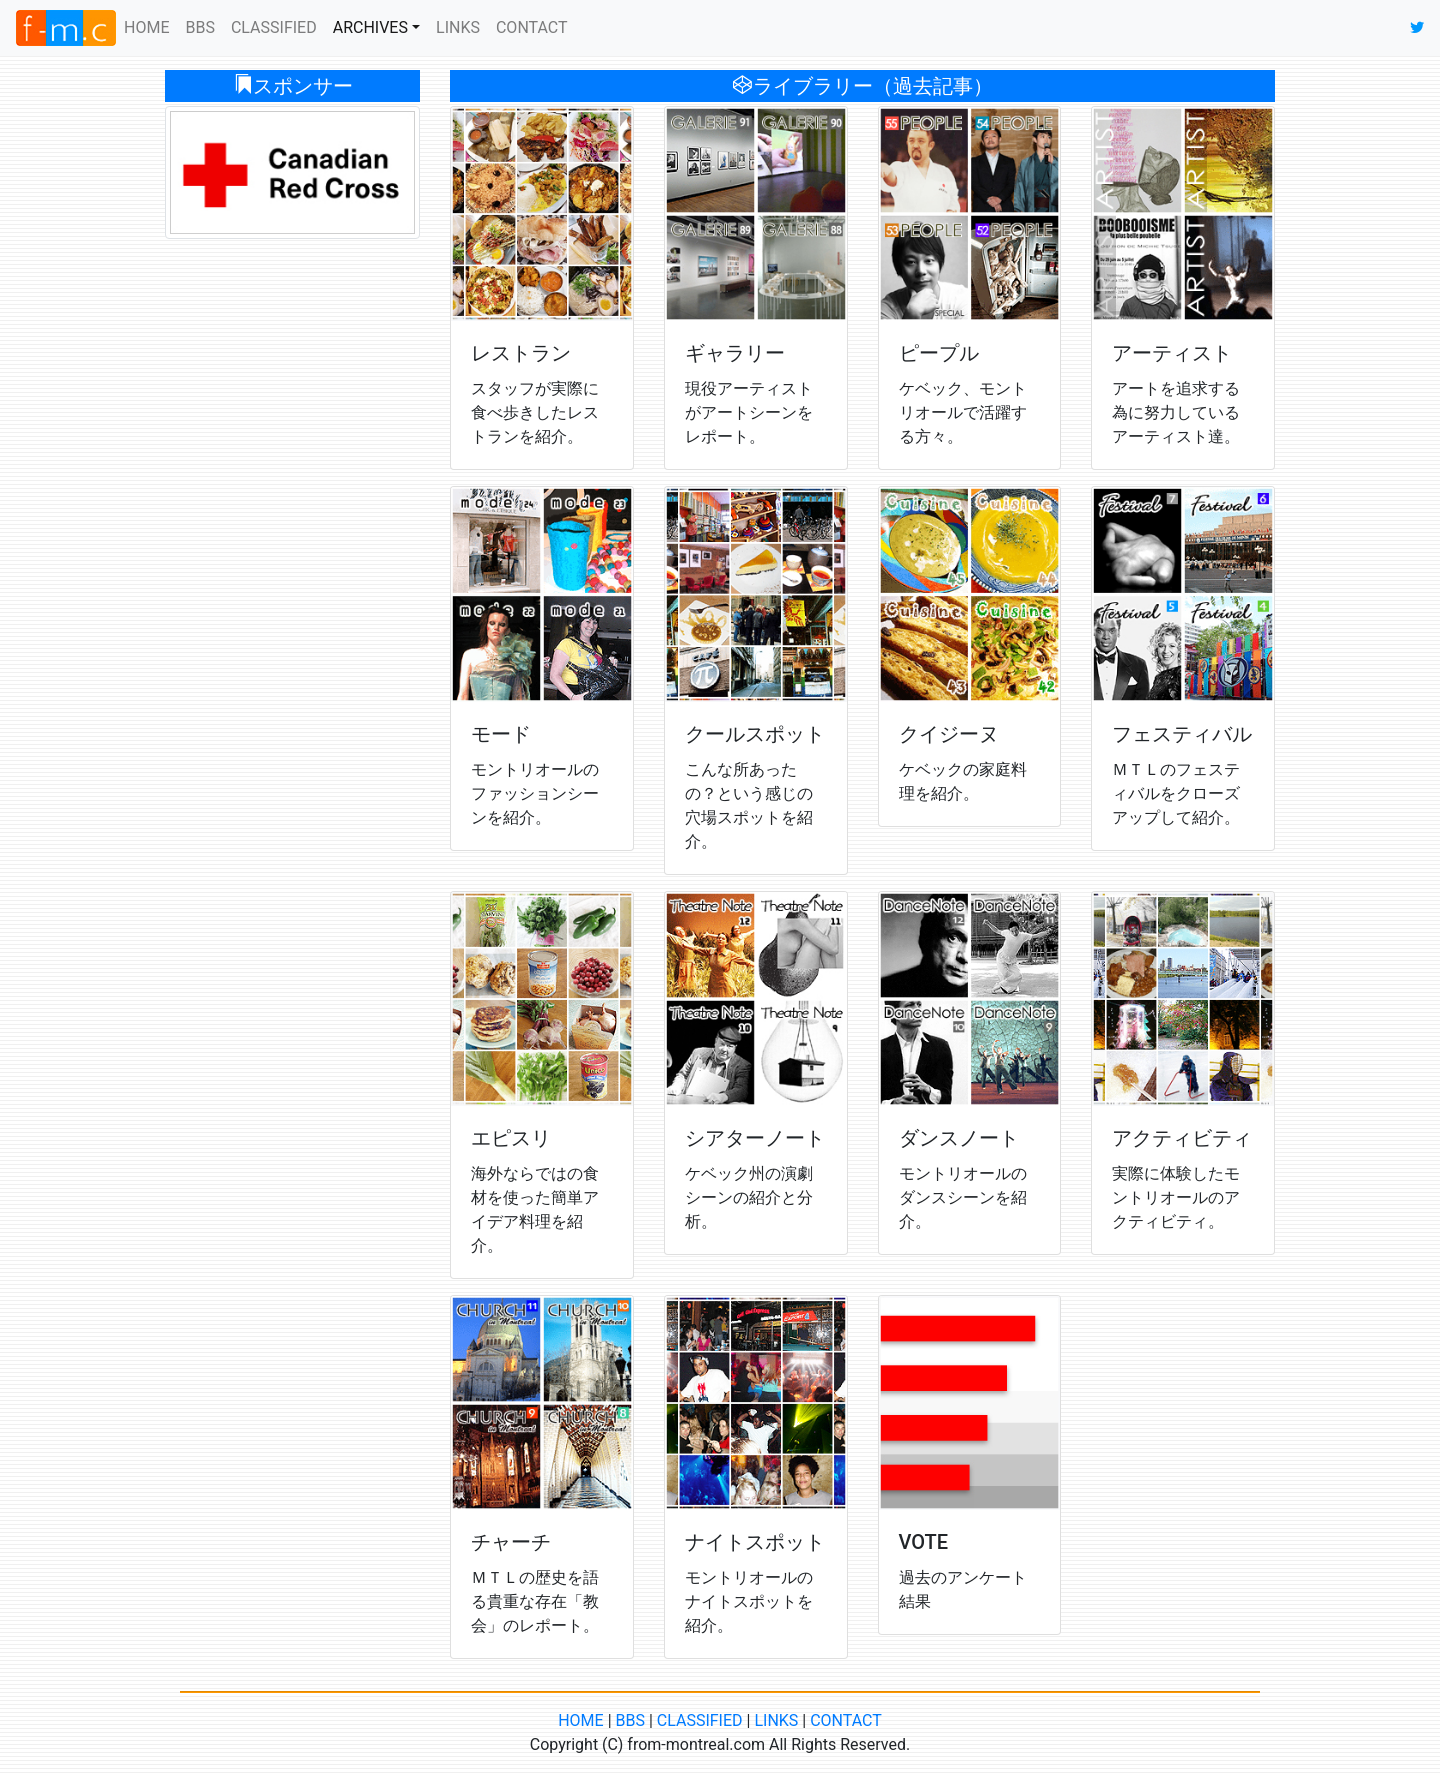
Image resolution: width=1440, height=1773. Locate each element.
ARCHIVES (370, 27)
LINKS (458, 27)
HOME (150, 26)
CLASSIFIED (274, 27)
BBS (199, 27)
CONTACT (532, 27)
